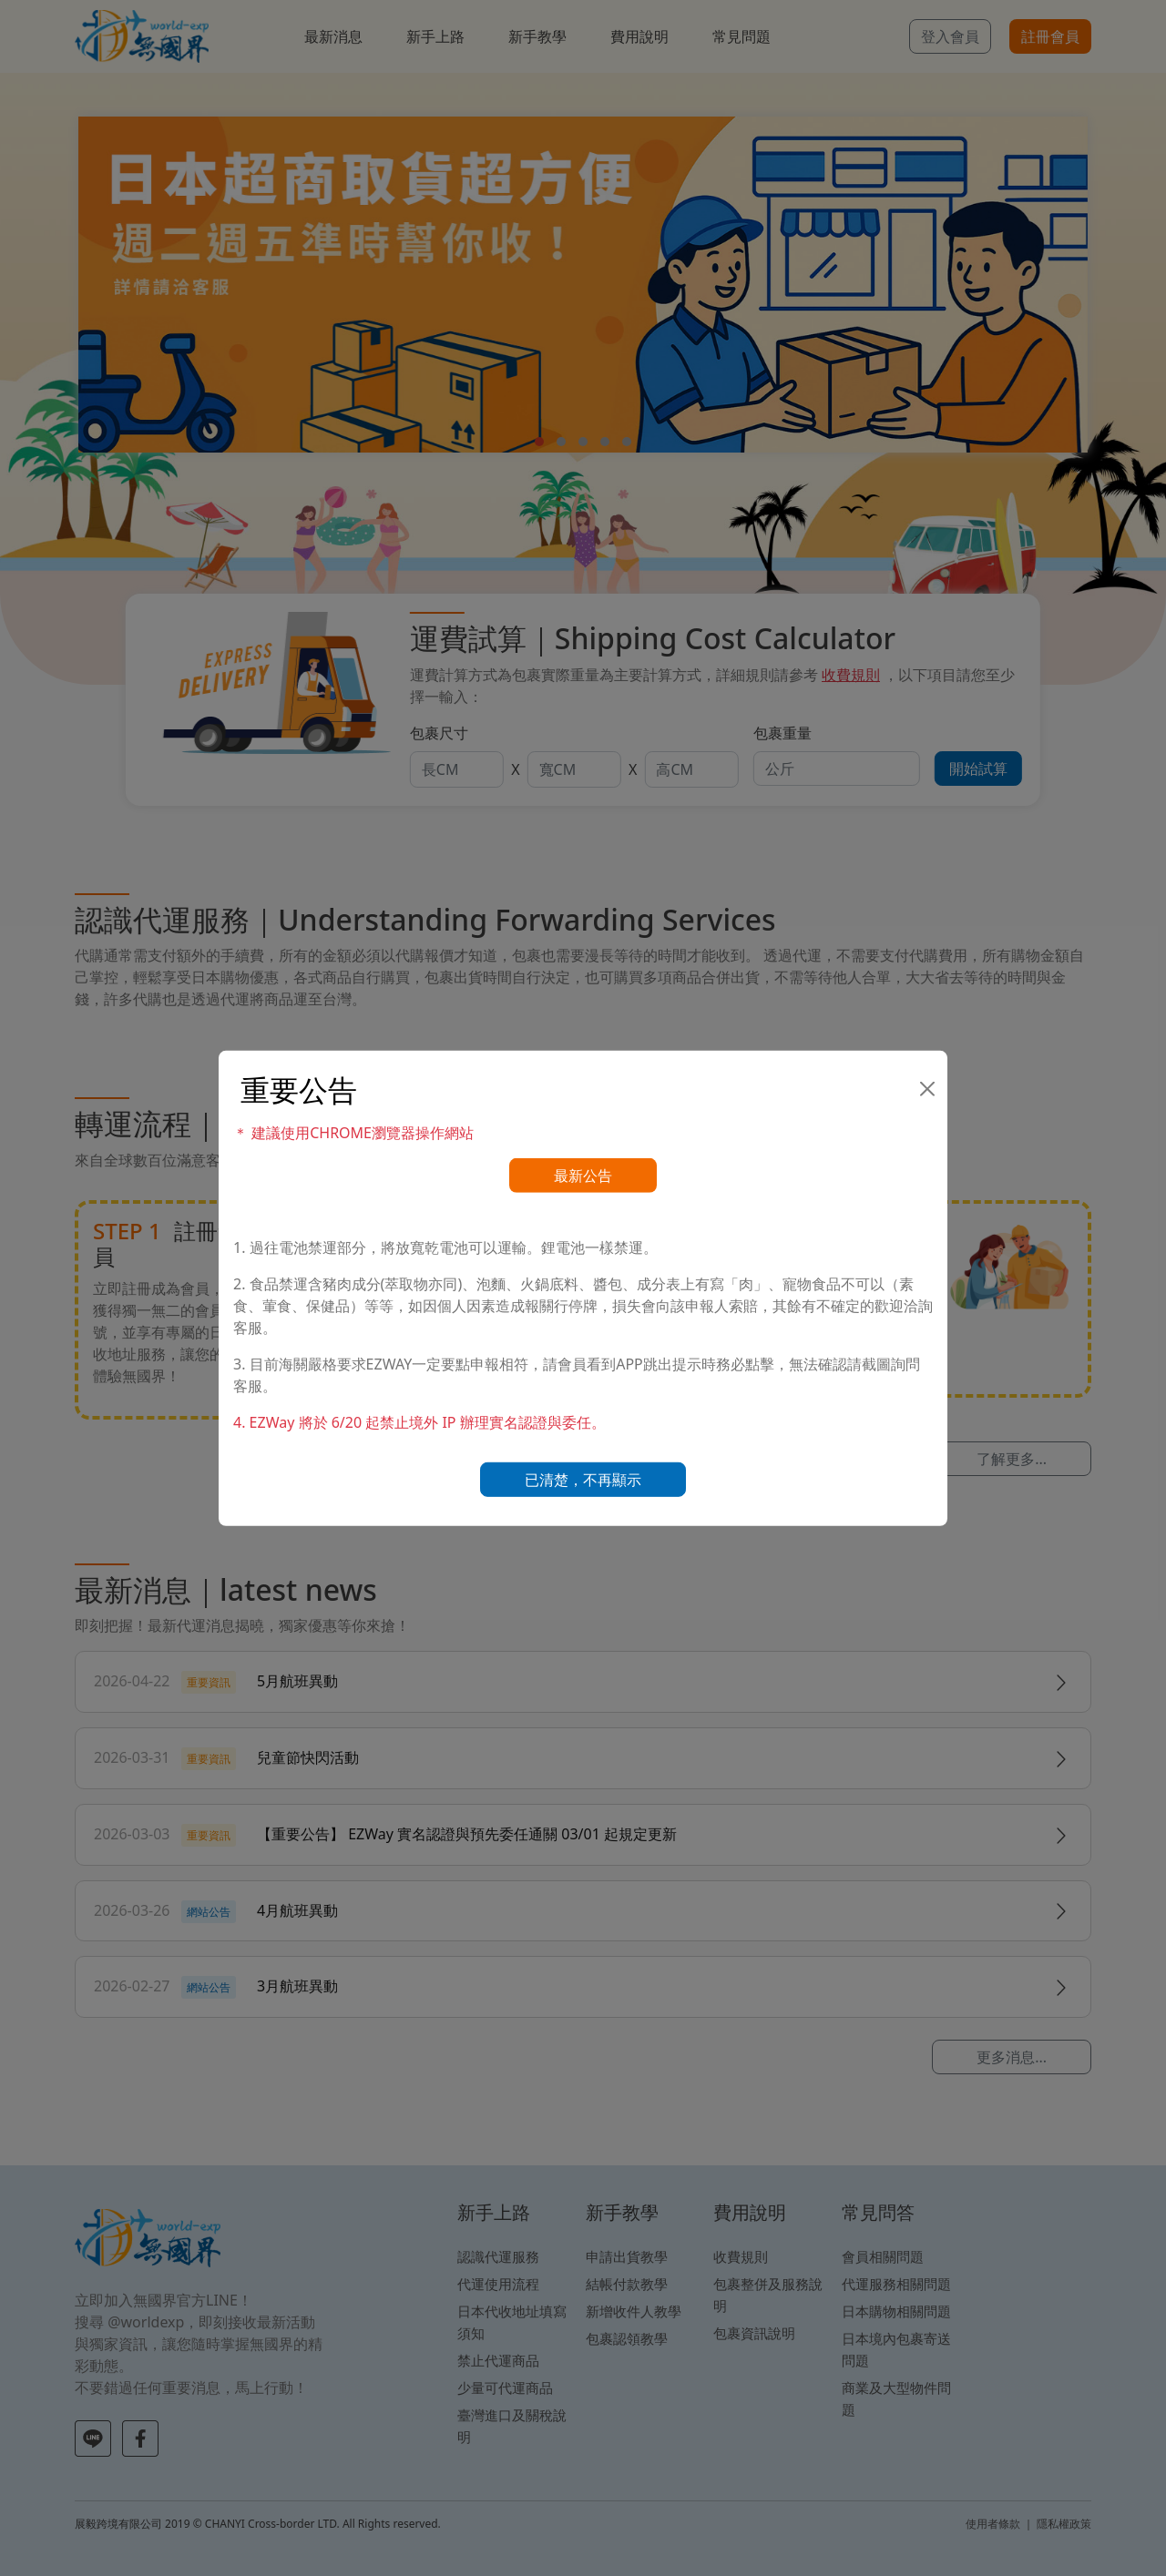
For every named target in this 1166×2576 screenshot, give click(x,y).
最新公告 (583, 1176)
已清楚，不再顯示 (583, 1480)
